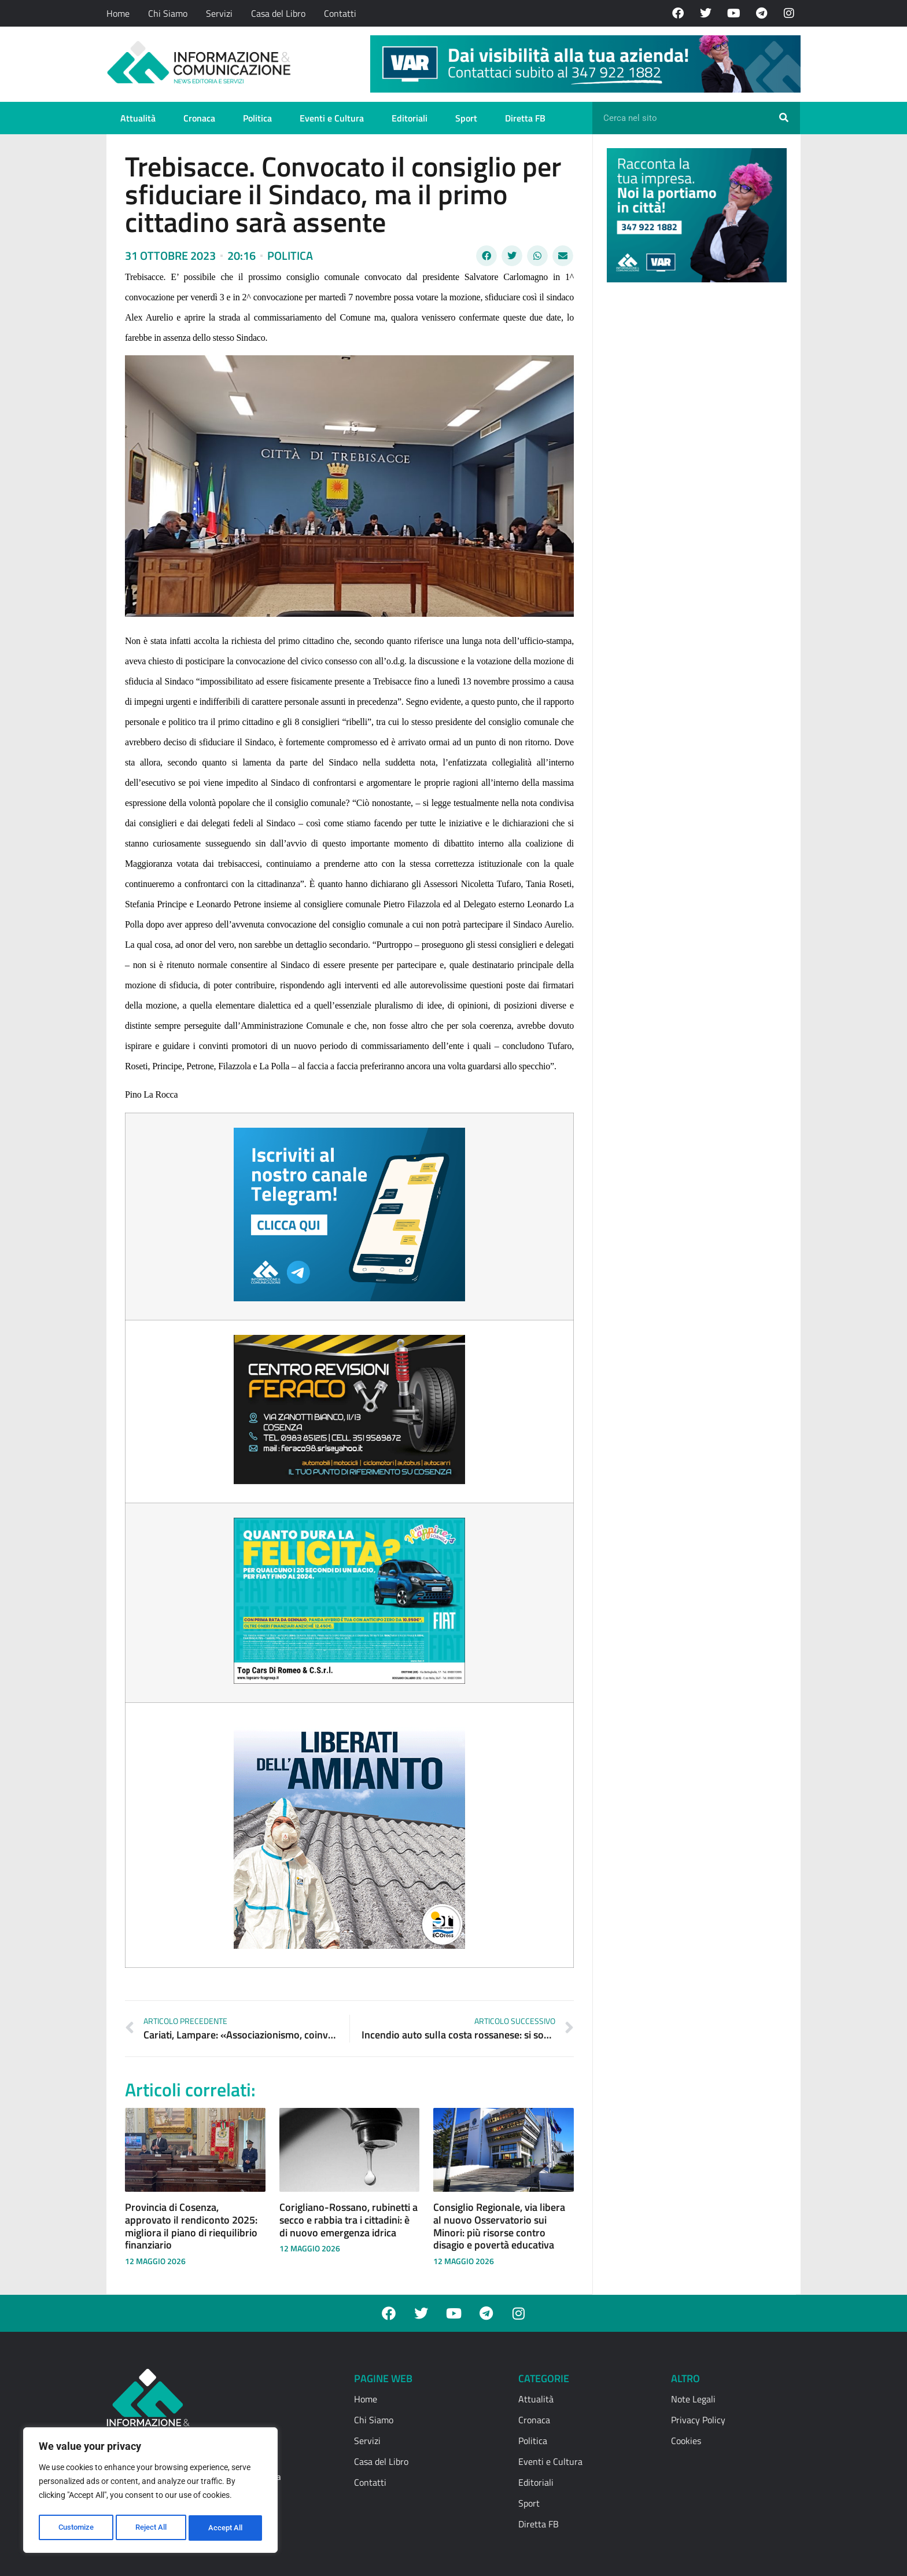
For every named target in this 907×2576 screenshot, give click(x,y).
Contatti (340, 13)
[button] (486, 255)
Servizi (219, 13)
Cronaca (199, 118)
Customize (75, 2528)
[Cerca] (784, 118)
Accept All (226, 2528)
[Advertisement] (693, 469)
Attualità (138, 118)
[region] (150, 2492)
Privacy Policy (698, 2420)
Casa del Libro (278, 13)
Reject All (151, 2528)
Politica (257, 118)
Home (118, 13)
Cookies (686, 2441)
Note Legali (693, 2399)
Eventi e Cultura (332, 118)
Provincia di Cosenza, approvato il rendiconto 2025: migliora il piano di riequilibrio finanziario (191, 2226)
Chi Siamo (167, 13)
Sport (466, 118)
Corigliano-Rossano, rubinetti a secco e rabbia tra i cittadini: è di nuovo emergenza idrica (348, 2219)
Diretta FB (525, 118)
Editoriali (409, 118)
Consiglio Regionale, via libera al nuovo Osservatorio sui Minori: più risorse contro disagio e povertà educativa (499, 2226)
